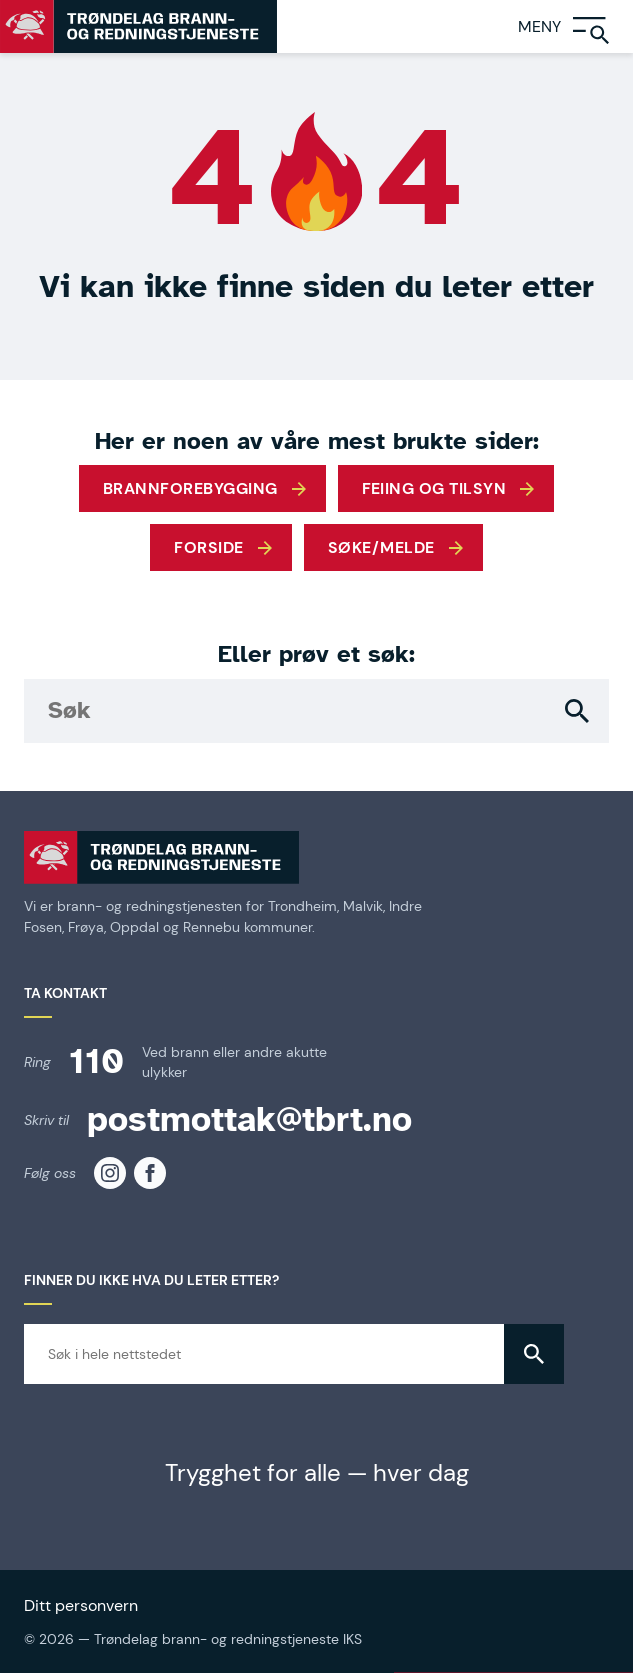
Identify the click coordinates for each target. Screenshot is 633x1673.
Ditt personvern (81, 1605)
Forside (208, 547)
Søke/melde (381, 547)
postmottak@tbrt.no (249, 1119)
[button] (577, 711)
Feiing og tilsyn (434, 488)
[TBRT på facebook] (150, 1173)
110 (96, 1061)
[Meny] (575, 26)
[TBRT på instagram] (110, 1173)
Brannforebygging (190, 488)
